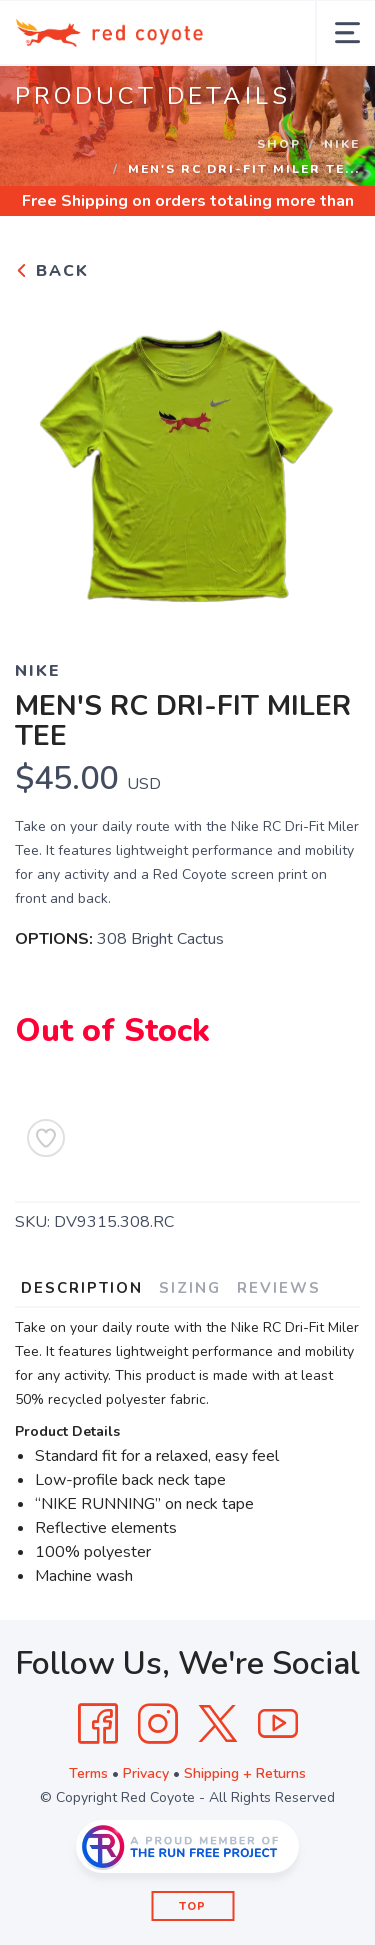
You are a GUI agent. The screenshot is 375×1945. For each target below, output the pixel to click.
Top (192, 1906)
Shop (279, 144)
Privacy (146, 1773)
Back (52, 271)
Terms (88, 1773)
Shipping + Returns (245, 1773)
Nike (342, 144)
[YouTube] (278, 1724)
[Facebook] (98, 1724)
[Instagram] (158, 1724)
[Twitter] (218, 1724)
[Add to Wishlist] (46, 1138)
